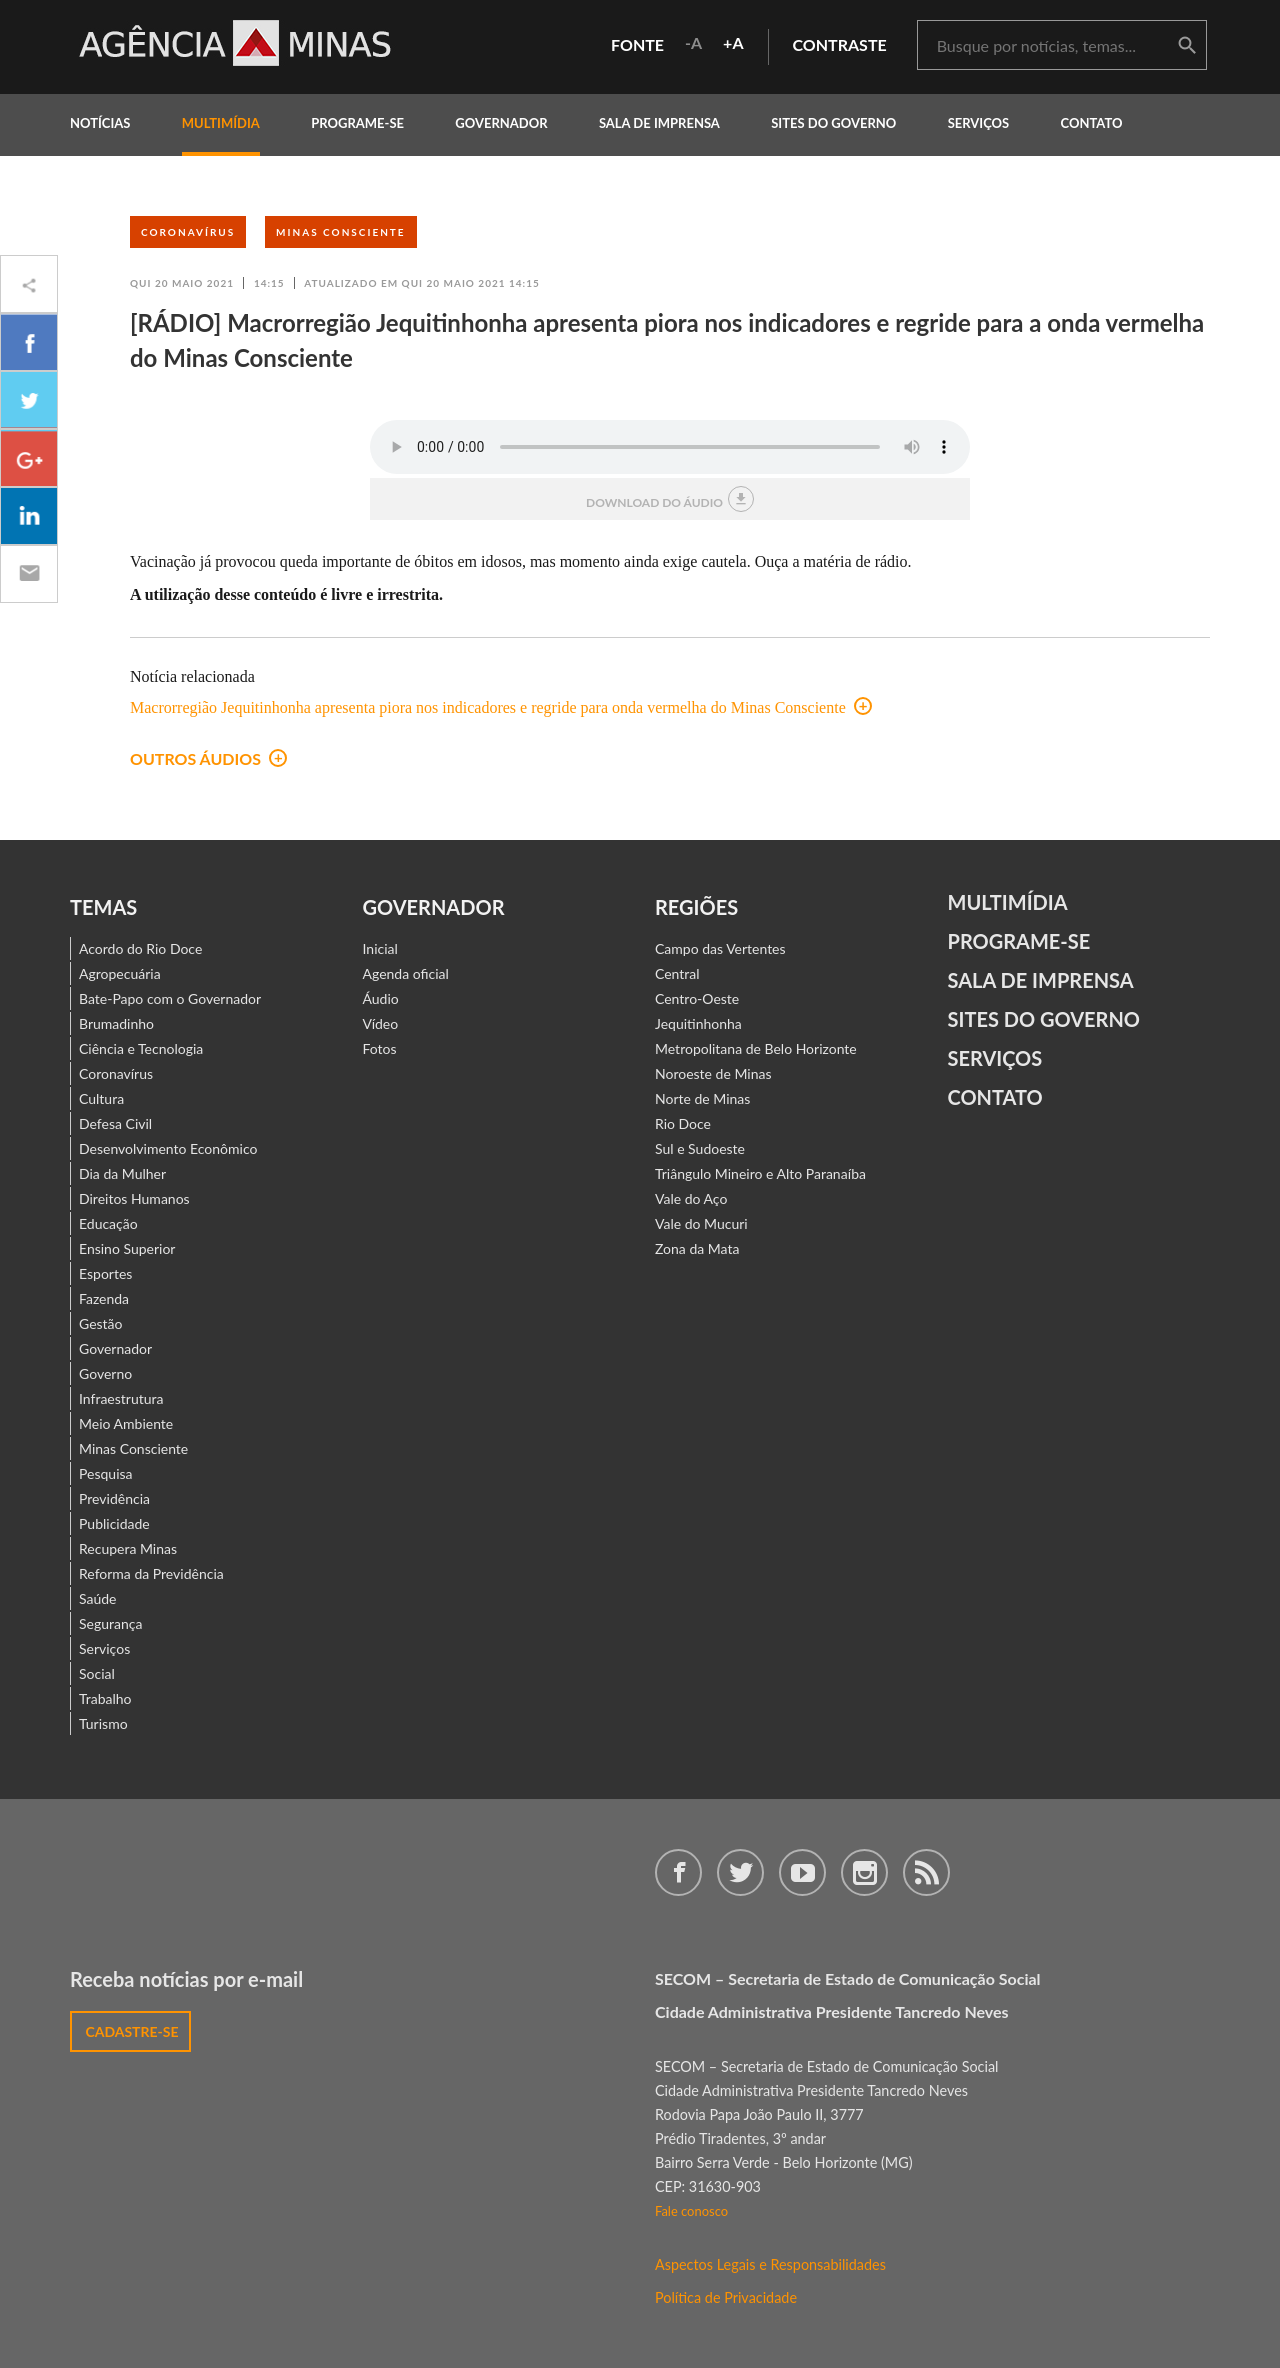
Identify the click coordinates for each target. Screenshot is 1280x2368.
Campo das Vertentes (720, 948)
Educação (108, 1223)
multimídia (221, 123)
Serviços (979, 123)
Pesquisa (106, 1473)
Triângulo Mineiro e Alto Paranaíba (760, 1173)
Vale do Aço (691, 1198)
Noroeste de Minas (713, 1073)
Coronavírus (188, 232)
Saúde (98, 1598)
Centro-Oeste (697, 998)
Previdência (114, 1498)
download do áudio (670, 499)
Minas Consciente (341, 232)
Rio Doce (683, 1123)
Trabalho (105, 1698)
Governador (115, 1348)
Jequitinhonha (698, 1023)
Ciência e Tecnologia (141, 1048)
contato (1092, 123)
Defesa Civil (115, 1123)
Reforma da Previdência (151, 1573)
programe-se (357, 123)
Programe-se (1019, 941)
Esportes (105, 1273)
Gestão (101, 1323)
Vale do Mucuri (701, 1223)
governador (501, 123)
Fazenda (104, 1298)
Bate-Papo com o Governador (170, 998)
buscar (1187, 46)
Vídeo (381, 1023)
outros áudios (208, 758)
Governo (105, 1373)
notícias (100, 123)
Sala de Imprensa (659, 123)
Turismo (103, 1723)
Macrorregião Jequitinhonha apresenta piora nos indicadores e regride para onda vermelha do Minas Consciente (501, 707)
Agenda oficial (406, 973)
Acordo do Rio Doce (140, 948)
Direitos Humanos (134, 1198)
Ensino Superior (127, 1248)
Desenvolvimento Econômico (168, 1148)
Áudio (381, 998)
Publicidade (114, 1523)
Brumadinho (116, 1023)
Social (97, 1673)
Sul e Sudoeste (700, 1148)
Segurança (110, 1623)
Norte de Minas (702, 1098)
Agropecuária (120, 973)
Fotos (380, 1048)
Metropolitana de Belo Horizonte (756, 1048)
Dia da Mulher (122, 1173)
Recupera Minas (128, 1548)
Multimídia (1008, 902)
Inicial (380, 948)
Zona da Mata (697, 1248)
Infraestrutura (121, 1398)
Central (677, 973)
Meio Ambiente (126, 1423)
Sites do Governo (833, 123)
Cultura (101, 1098)
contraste (840, 44)
